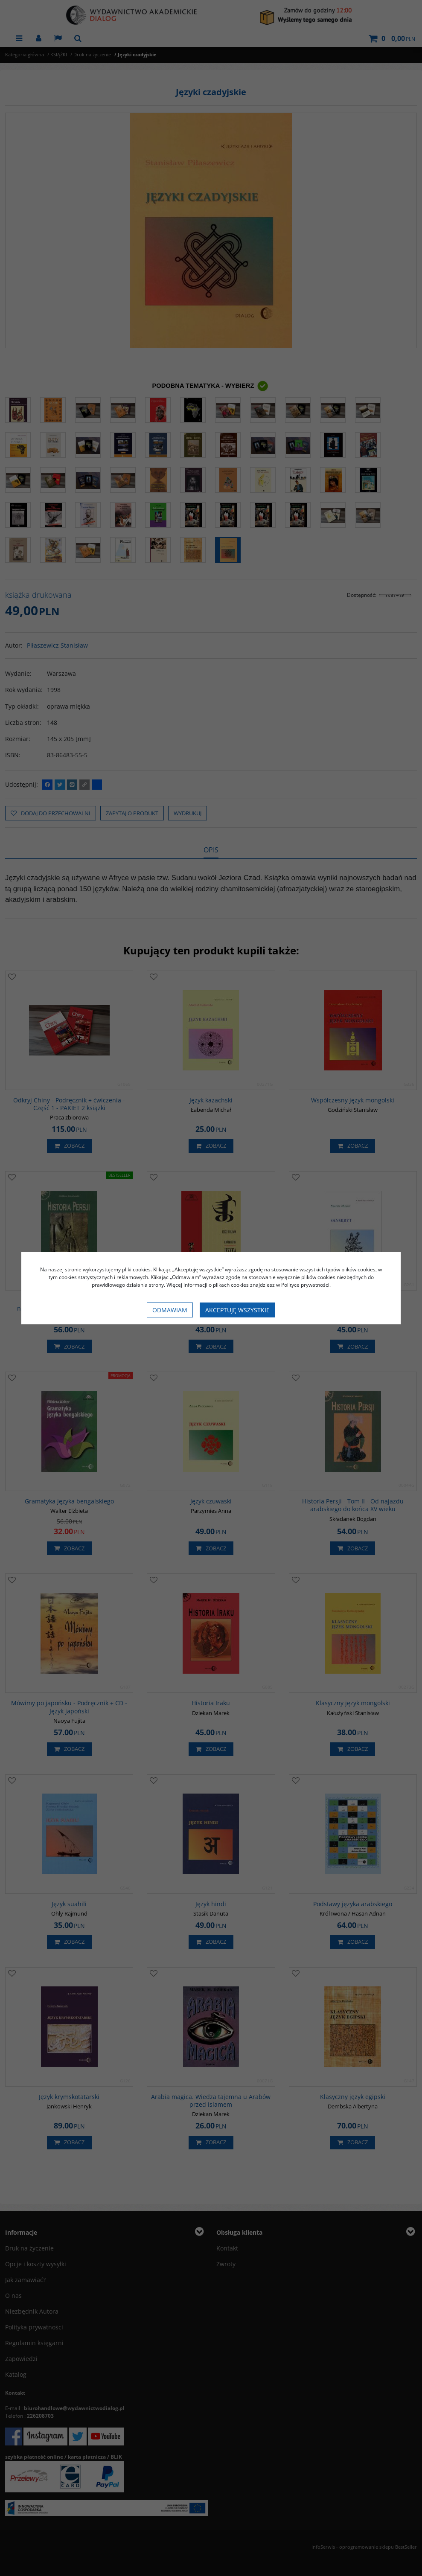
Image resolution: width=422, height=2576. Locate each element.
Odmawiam (169, 1310)
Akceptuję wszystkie (237, 1310)
